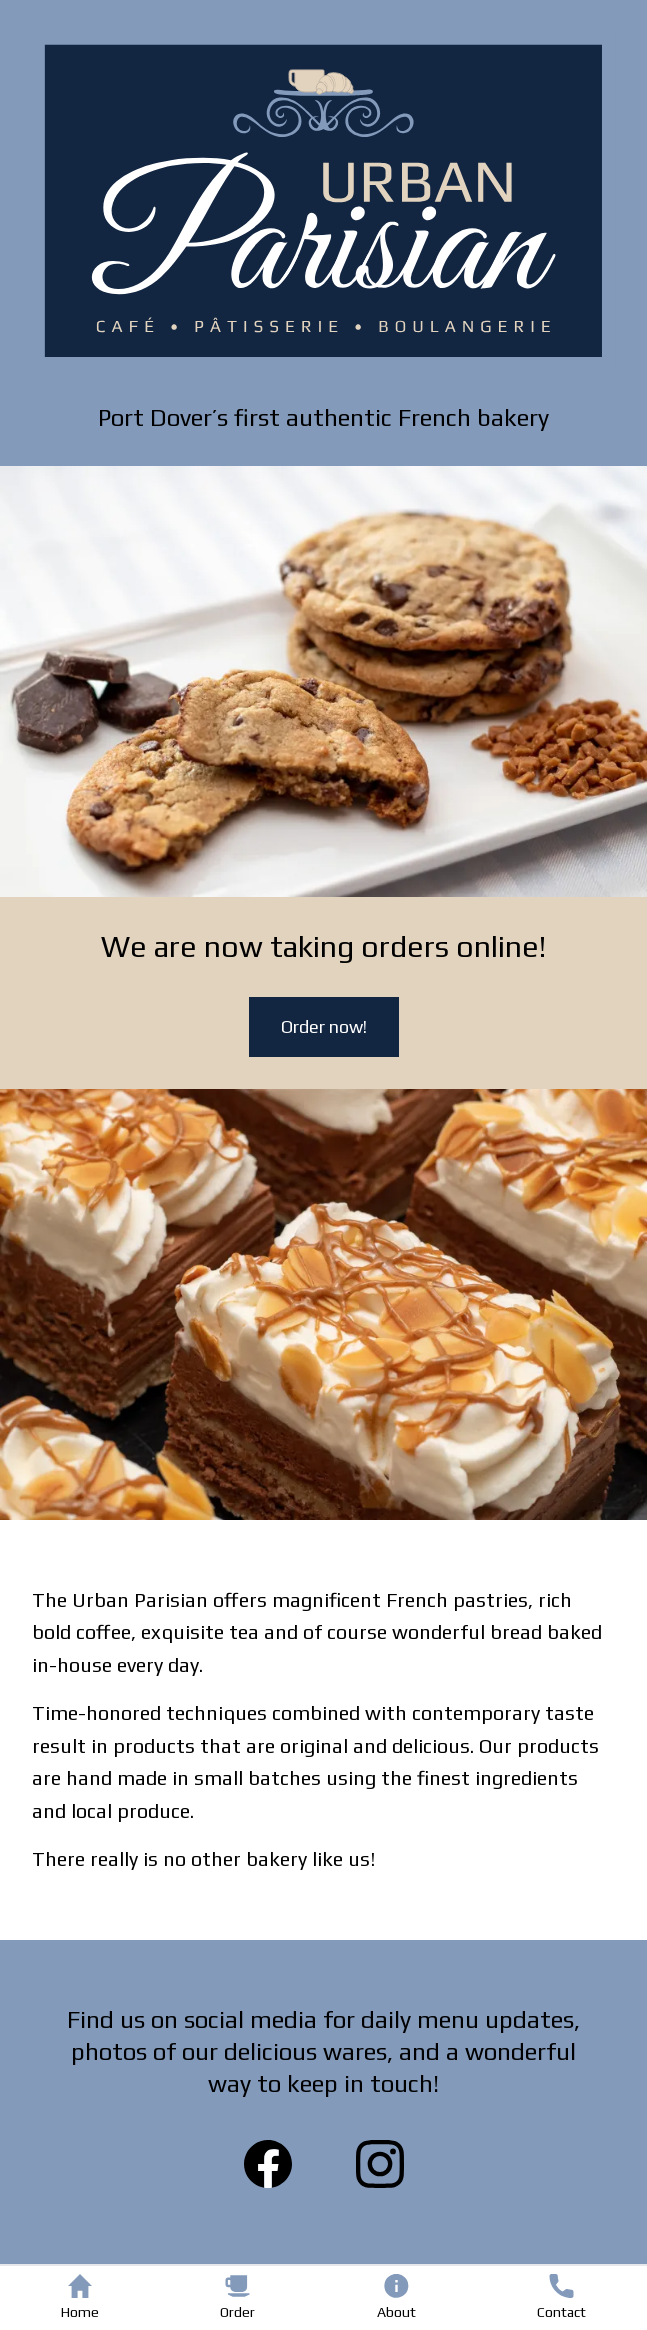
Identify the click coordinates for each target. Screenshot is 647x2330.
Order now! (324, 1026)
